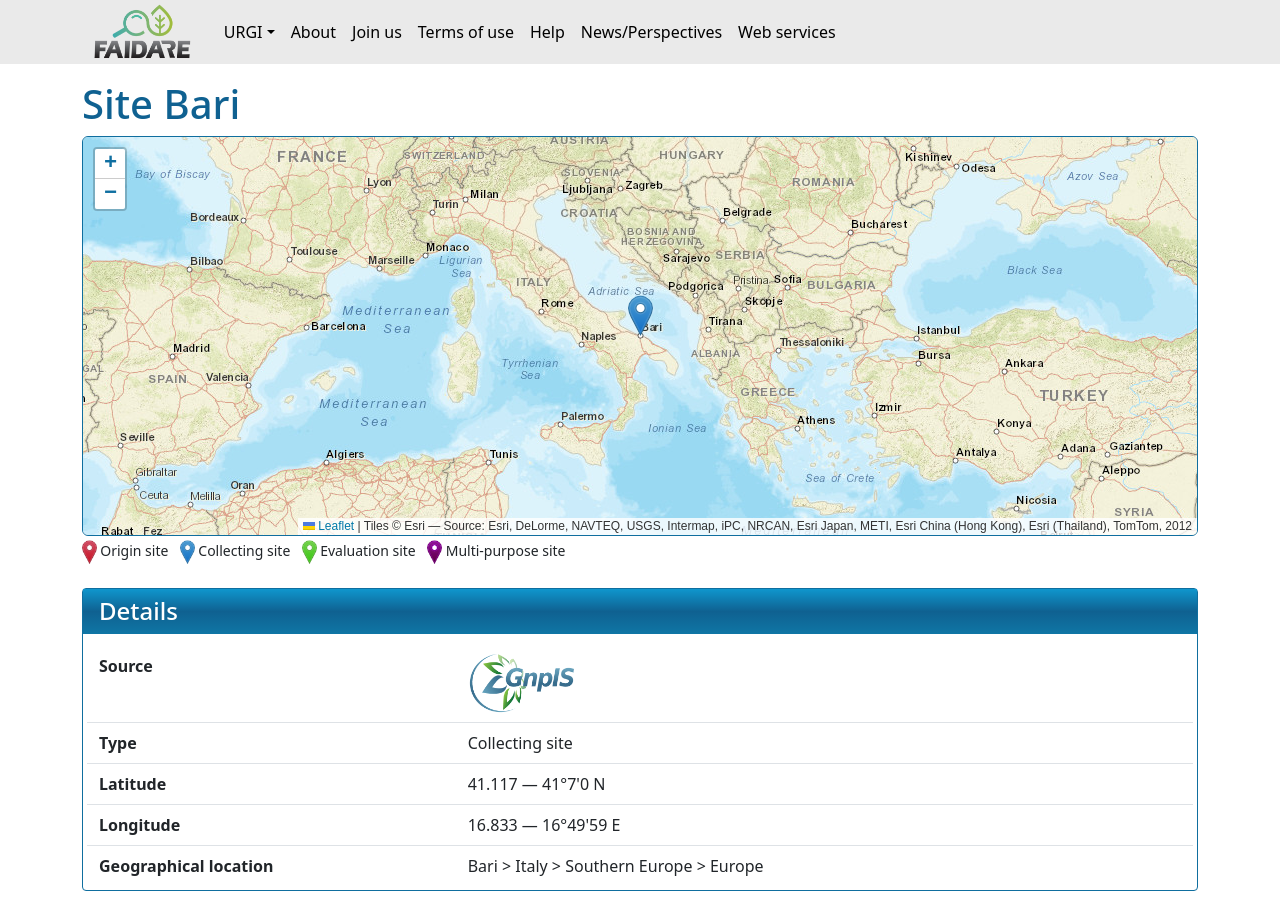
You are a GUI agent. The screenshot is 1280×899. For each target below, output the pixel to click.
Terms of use (466, 32)
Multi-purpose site (506, 550)
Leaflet (328, 526)
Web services (787, 32)
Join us (377, 32)
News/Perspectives (651, 32)
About (313, 32)
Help (547, 32)
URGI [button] (243, 32)
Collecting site (244, 550)
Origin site (134, 550)
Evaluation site (368, 550)
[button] (640, 315)
